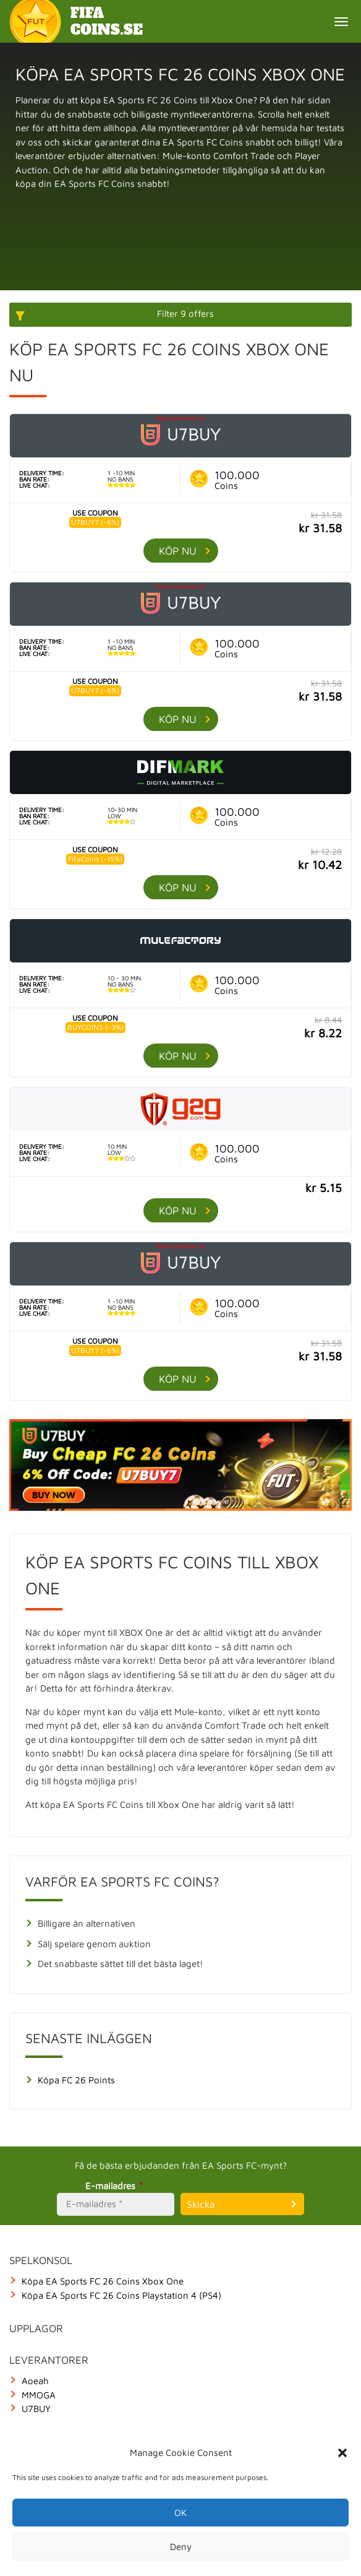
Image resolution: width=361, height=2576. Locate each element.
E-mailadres (116, 2186)
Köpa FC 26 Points (76, 2080)
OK (180, 2512)
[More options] (180, 315)
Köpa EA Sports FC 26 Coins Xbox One (103, 2281)
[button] (342, 2453)
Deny (181, 2546)
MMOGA (39, 2395)
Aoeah (35, 2380)
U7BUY (36, 2408)
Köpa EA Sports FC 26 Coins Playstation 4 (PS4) (121, 2295)
